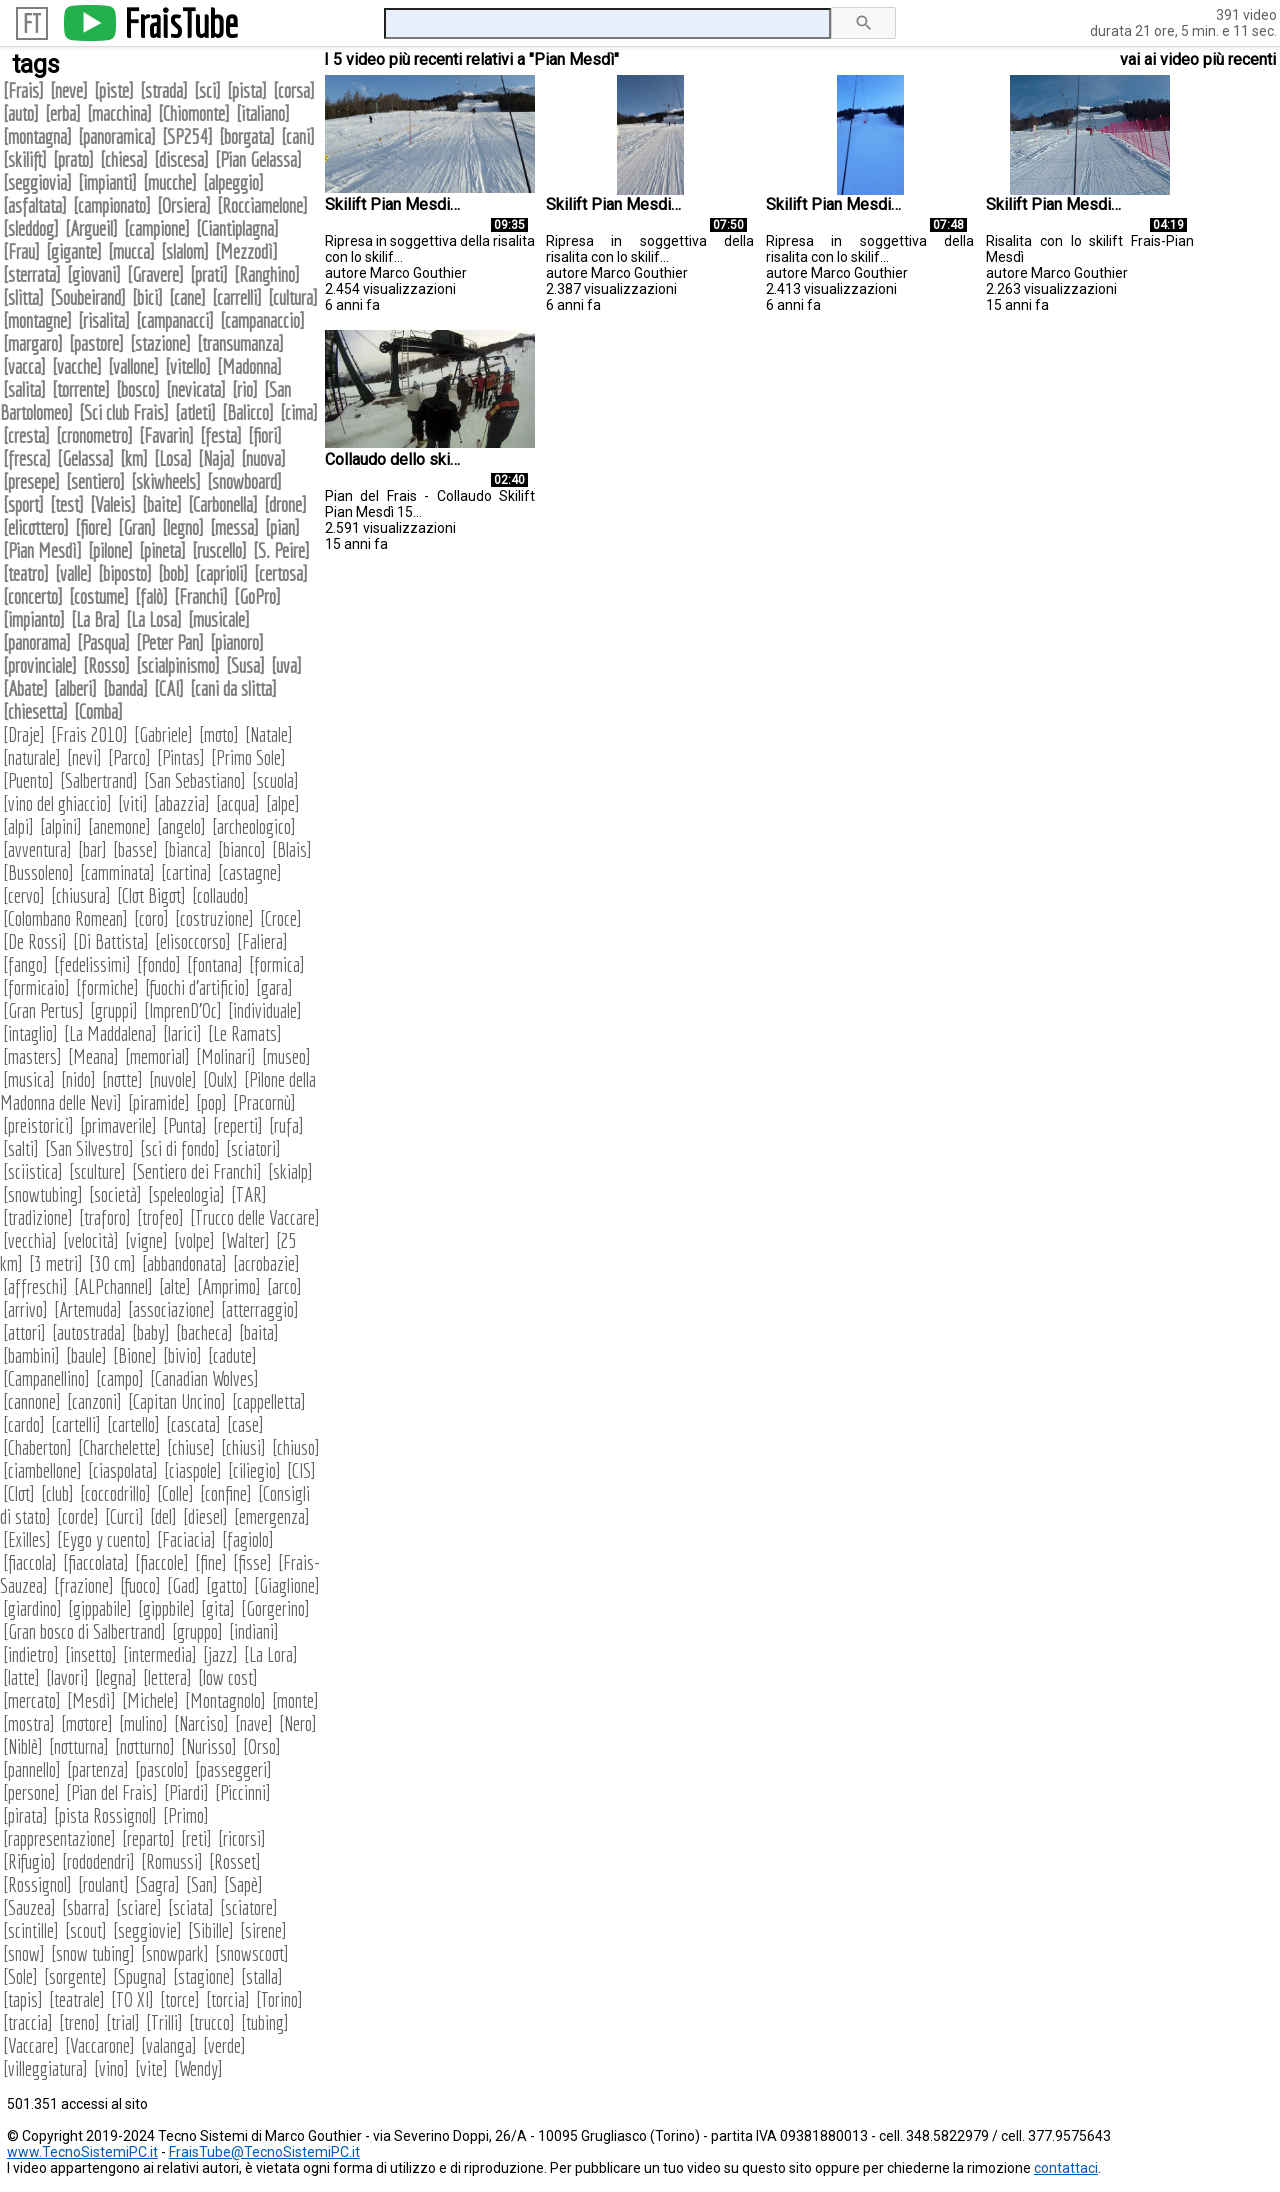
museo (286, 1056)
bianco (242, 849)
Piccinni (243, 1792)
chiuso (296, 1447)
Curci (124, 1516)
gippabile (100, 1608)
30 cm (112, 1263)
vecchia (30, 1240)
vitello (188, 366)
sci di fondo (180, 1148)
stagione (204, 1976)
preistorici (38, 1125)
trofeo (160, 1217)
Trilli (164, 2022)
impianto (34, 619)
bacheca (204, 1332)
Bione (135, 1355)
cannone (32, 1401)
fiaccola (30, 1562)
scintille (31, 1930)
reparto (148, 1838)
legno (183, 527)
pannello (32, 1769)
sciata (191, 1907)
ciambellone (42, 1470)
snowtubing (43, 1194)
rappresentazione (59, 1838)
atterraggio (260, 1309)
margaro (33, 343)
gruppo (197, 1631)
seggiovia (37, 182)
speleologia (186, 1194)
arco (284, 1286)
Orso (262, 1746)
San (202, 1884)
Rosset (235, 1861)
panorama (37, 642)
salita (24, 389)
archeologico (254, 826)
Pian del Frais (112, 1792)
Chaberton (37, 1447)
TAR (249, 1194)
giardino (32, 1608)
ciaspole (193, 1470)
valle (73, 573)
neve (69, 90)
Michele (150, 1700)
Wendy (198, 2068)
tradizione (38, 1217)
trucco (212, 2022)
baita (259, 1332)
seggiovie (147, 1930)
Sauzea (29, 1907)
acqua (238, 803)
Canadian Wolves (204, 1378)
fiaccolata (96, 1562)
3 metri (56, 1263)
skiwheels (166, 481)
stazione (160, 343)
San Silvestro (89, 1148)
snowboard (244, 481)
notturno (145, 1746)
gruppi (114, 1010)
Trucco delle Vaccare (255, 1217)
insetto (91, 1654)
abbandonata (184, 1263)
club (57, 1493)
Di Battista (111, 941)
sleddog (31, 228)
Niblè (23, 1746)
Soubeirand (88, 297)
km (134, 458)
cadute (232, 1355)
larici (182, 1033)
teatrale (77, 1999)
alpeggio (233, 182)
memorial (157, 1056)
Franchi (201, 596)
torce (180, 1999)
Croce (281, 918)
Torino (279, 1999)
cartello (133, 1424)
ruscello (219, 550)
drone (285, 504)
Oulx (220, 1079)
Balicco (248, 412)
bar (92, 849)
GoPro (257, 596)
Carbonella (223, 504)
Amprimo (229, 1286)
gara (274, 987)
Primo (186, 1815)
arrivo (25, 1309)
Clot (19, 1493)
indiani (254, 1631)
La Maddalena (110, 1033)
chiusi (243, 1447)
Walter (245, 1240)
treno (79, 2022)
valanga (169, 2045)
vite (151, 2068)
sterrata (32, 274)
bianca (188, 849)
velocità (91, 1240)
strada (164, 90)
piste (114, 90)
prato (73, 159)
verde (224, 2045)
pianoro (237, 642)
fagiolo (248, 1539)
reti (196, 1838)
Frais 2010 (89, 734)
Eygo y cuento (104, 1539)
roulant (103, 1884)
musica (29, 1079)
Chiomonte (194, 113)
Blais (292, 849)
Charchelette (119, 1447)
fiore (93, 527)
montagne (37, 320)
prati (209, 274)
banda (125, 688)
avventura (37, 849)
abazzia (182, 803)
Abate (25, 688)
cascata (193, 1424)
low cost (228, 1677)
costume (99, 596)
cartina (186, 872)
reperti (238, 1125)
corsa (294, 90)
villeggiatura (45, 2068)
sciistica (33, 1171)
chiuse (191, 1447)
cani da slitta (233, 688)
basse (135, 849)
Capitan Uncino (177, 1401)
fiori (265, 435)
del (163, 1516)
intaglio (30, 1033)
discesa (181, 159)
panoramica (117, 136)
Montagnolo (225, 1700)
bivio (182, 1355)
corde (78, 1516)
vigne (146, 1240)
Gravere (155, 274)
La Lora (271, 1654)
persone (31, 1792)
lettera (167, 1677)
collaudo (220, 895)
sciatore (249, 1907)
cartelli (76, 1424)
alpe (283, 803)
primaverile (118, 1125)
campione (157, 228)
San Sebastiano (195, 780)
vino (111, 2068)
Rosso (106, 665)
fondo (159, 964)
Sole (20, 1976)
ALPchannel (113, 1286)
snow (24, 1953)
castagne (250, 872)
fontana (215, 964)
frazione (84, 1585)
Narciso (201, 1723)
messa (234, 527)
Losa (173, 458)
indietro (31, 1654)
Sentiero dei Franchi (197, 1171)
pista (247, 90)
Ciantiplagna (237, 228)
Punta (185, 1125)
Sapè (243, 1884)
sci (207, 90)
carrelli (237, 297)
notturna (79, 1746)
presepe (31, 481)
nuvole (173, 1079)
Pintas (181, 757)
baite (162, 504)
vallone (133, 366)
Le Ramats (245, 1033)
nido (78, 1079)
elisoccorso (193, 941)
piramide (159, 1102)
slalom (185, 251)
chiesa (124, 159)
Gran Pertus (43, 1010)
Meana (93, 1056)
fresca (27, 458)
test (67, 504)
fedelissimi (92, 964)
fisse (252, 1562)
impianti (107, 182)
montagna (37, 136)
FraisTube (181, 23)
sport (23, 504)
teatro (26, 573)
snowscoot (252, 1953)
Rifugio (29, 1861)
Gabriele (163, 734)
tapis (23, 1999)
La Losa (154, 619)
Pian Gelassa (258, 159)
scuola (275, 780)
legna (116, 1677)
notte (122, 1079)
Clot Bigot (151, 895)
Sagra (157, 1884)
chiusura (81, 895)
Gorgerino (275, 1608)
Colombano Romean (65, 918)
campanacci (175, 320)
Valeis (113, 504)
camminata (117, 872)
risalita (104, 320)
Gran (137, 527)
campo (120, 1378)
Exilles (27, 1539)
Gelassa (85, 458)
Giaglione (287, 1585)
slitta (23, 297)
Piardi (186, 1792)
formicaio (36, 987)
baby (151, 1332)
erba (63, 113)
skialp (290, 1171)
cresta (26, 435)
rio (245, 389)
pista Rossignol (105, 1815)
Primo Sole (248, 757)
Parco (129, 757)
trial (123, 2022)
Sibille (211, 1930)
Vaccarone (100, 2045)
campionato (112, 205)
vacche (77, 366)
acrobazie (266, 1263)
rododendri (98, 1861)
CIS (301, 1470)
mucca (131, 251)
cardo (24, 1424)
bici (147, 297)
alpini (61, 826)
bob (173, 573)
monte (295, 1700)
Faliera (262, 941)
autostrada (89, 1332)
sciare (139, 1907)
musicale (219, 619)
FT (32, 23)
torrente (81, 389)
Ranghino (267, 274)
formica (277, 964)
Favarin (166, 435)
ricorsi (242, 1838)
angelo (181, 826)
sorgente (75, 1976)
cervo (24, 895)
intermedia (160, 1654)
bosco (138, 389)
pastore (96, 343)
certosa (281, 573)
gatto (227, 1585)
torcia (228, 1999)
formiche (107, 987)
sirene (263, 1930)
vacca (24, 366)
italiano (263, 113)
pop (211, 1102)
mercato (32, 1700)
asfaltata (35, 205)
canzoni (94, 1401)
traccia (28, 2022)
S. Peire (281, 550)
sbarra (86, 1907)
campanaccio (262, 320)
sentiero (95, 481)
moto (219, 734)
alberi (75, 688)
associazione (171, 1309)
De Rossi (35, 941)
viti (133, 803)
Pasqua (103, 642)
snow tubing (93, 1953)
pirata (25, 1815)
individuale (265, 1010)
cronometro (94, 435)
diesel (205, 1516)
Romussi (172, 1861)
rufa (286, 1125)
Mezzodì (246, 251)
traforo (105, 1217)
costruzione (214, 918)
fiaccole (162, 1562)
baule (86, 1355)
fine (211, 1562)
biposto (125, 573)
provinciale (40, 665)
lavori (67, 1677)
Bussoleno (38, 872)
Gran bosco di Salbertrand (84, 1631)
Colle (175, 1493)
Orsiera (184, 205)
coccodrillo (115, 1493)
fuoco (140, 1585)
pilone (110, 550)
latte (21, 1677)
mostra (29, 1723)
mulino (143, 1723)
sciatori (253, 1148)
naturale (32, 757)
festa (221, 435)
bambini (31, 1355)
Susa (245, 665)
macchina (119, 113)
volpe (194, 1240)
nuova (263, 458)
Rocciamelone (262, 205)
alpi (18, 826)
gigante (74, 251)
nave (254, 1723)
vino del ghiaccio (57, 803)
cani (298, 136)
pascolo (162, 1769)
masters (32, 1056)
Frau (21, 251)
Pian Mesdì (42, 550)
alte (175, 1286)
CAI (169, 688)
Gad (183, 1585)
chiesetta (35, 711)
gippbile (166, 1608)
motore (87, 1723)
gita (218, 1608)
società (115, 1194)
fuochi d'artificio (197, 987)
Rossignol (37, 1884)
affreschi (35, 1286)
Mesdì (91, 1700)
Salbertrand (99, 780)
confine (226, 1493)
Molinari (226, 1056)
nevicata (196, 389)
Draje (24, 734)
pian (282, 527)
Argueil (91, 228)
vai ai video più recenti (1198, 59)
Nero (298, 1723)
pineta (162, 550)
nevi (84, 757)
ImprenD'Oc (183, 1010)
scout (86, 1930)
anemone (119, 826)
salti (21, 1148)
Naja (216, 458)
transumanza (240, 343)
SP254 (187, 136)
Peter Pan (170, 642)
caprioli (221, 573)
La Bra (95, 619)
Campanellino (46, 1378)
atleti (195, 412)
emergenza (272, 1516)
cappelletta (269, 1401)
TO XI (132, 1999)
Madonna (249, 366)
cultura (293, 297)
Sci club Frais (124, 412)
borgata (247, 136)
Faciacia (186, 1539)
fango (25, 964)
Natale (269, 734)
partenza (98, 1769)
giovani (94, 274)
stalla (262, 1976)
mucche (170, 182)
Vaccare (31, 2045)
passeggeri (233, 1769)
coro (151, 918)
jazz (220, 1654)
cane (187, 297)
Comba (98, 711)
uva (286, 665)
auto (21, 113)
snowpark (175, 1953)
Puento (28, 780)
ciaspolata (123, 1470)
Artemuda (88, 1309)
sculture (97, 1171)
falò (151, 596)
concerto (33, 596)
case (245, 1424)
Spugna (140, 1976)
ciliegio (254, 1470)
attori (24, 1332)
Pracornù (264, 1102)
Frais (23, 90)
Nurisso (209, 1746)
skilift (25, 159)
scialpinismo (178, 665)
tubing (265, 2022)
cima (299, 412)
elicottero (36, 527)
